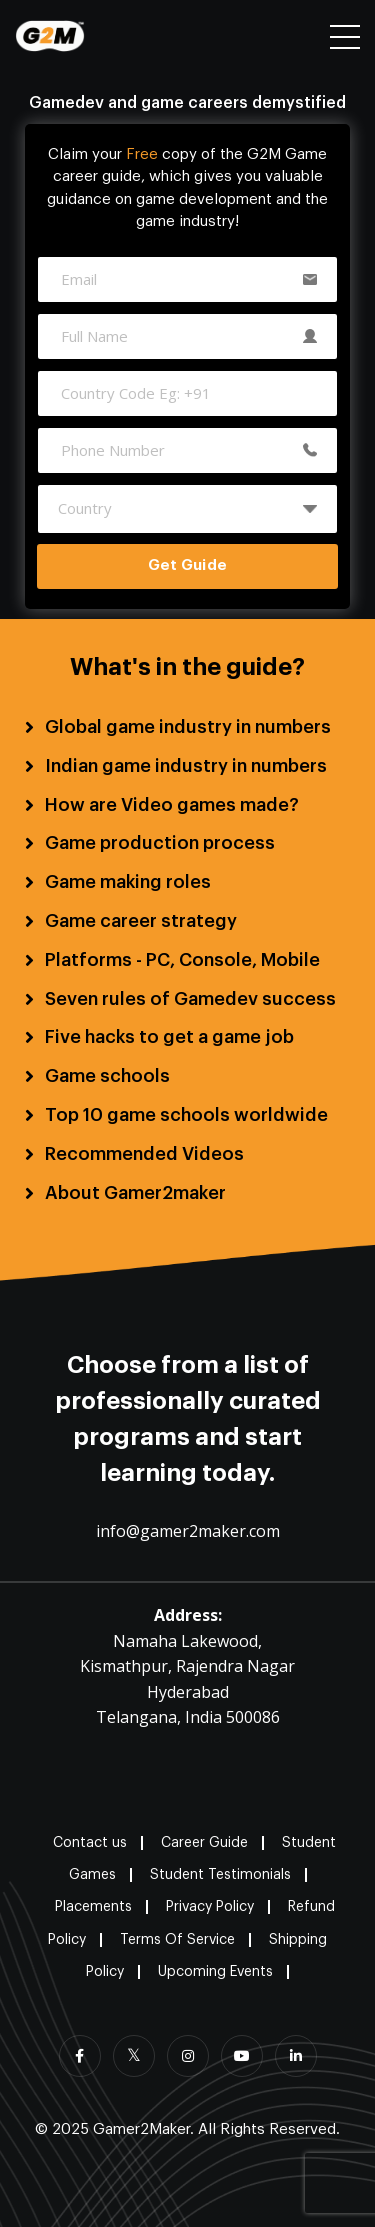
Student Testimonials (220, 1875)
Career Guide (204, 1843)
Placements (93, 1907)
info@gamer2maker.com (188, 1531)
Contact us (90, 1843)
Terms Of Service (177, 1940)
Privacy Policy (210, 1907)
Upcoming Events (215, 1972)
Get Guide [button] (187, 565)
